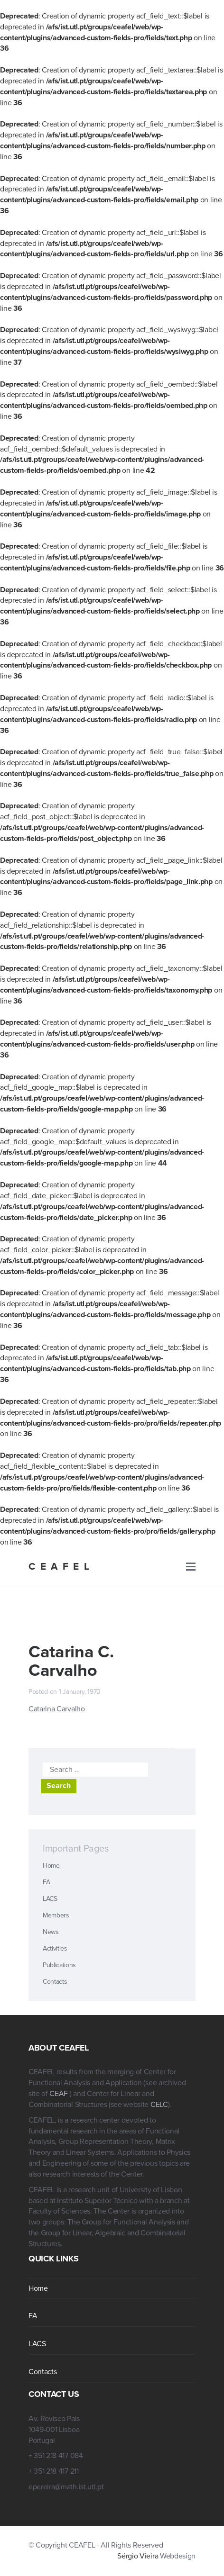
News (51, 1932)
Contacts (55, 1982)
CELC (159, 2104)
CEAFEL (61, 1567)
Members (56, 1915)
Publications (59, 1965)
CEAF (59, 2093)
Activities (55, 1948)
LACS (50, 1899)
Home (51, 1866)
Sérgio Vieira (137, 2556)
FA (46, 1882)
